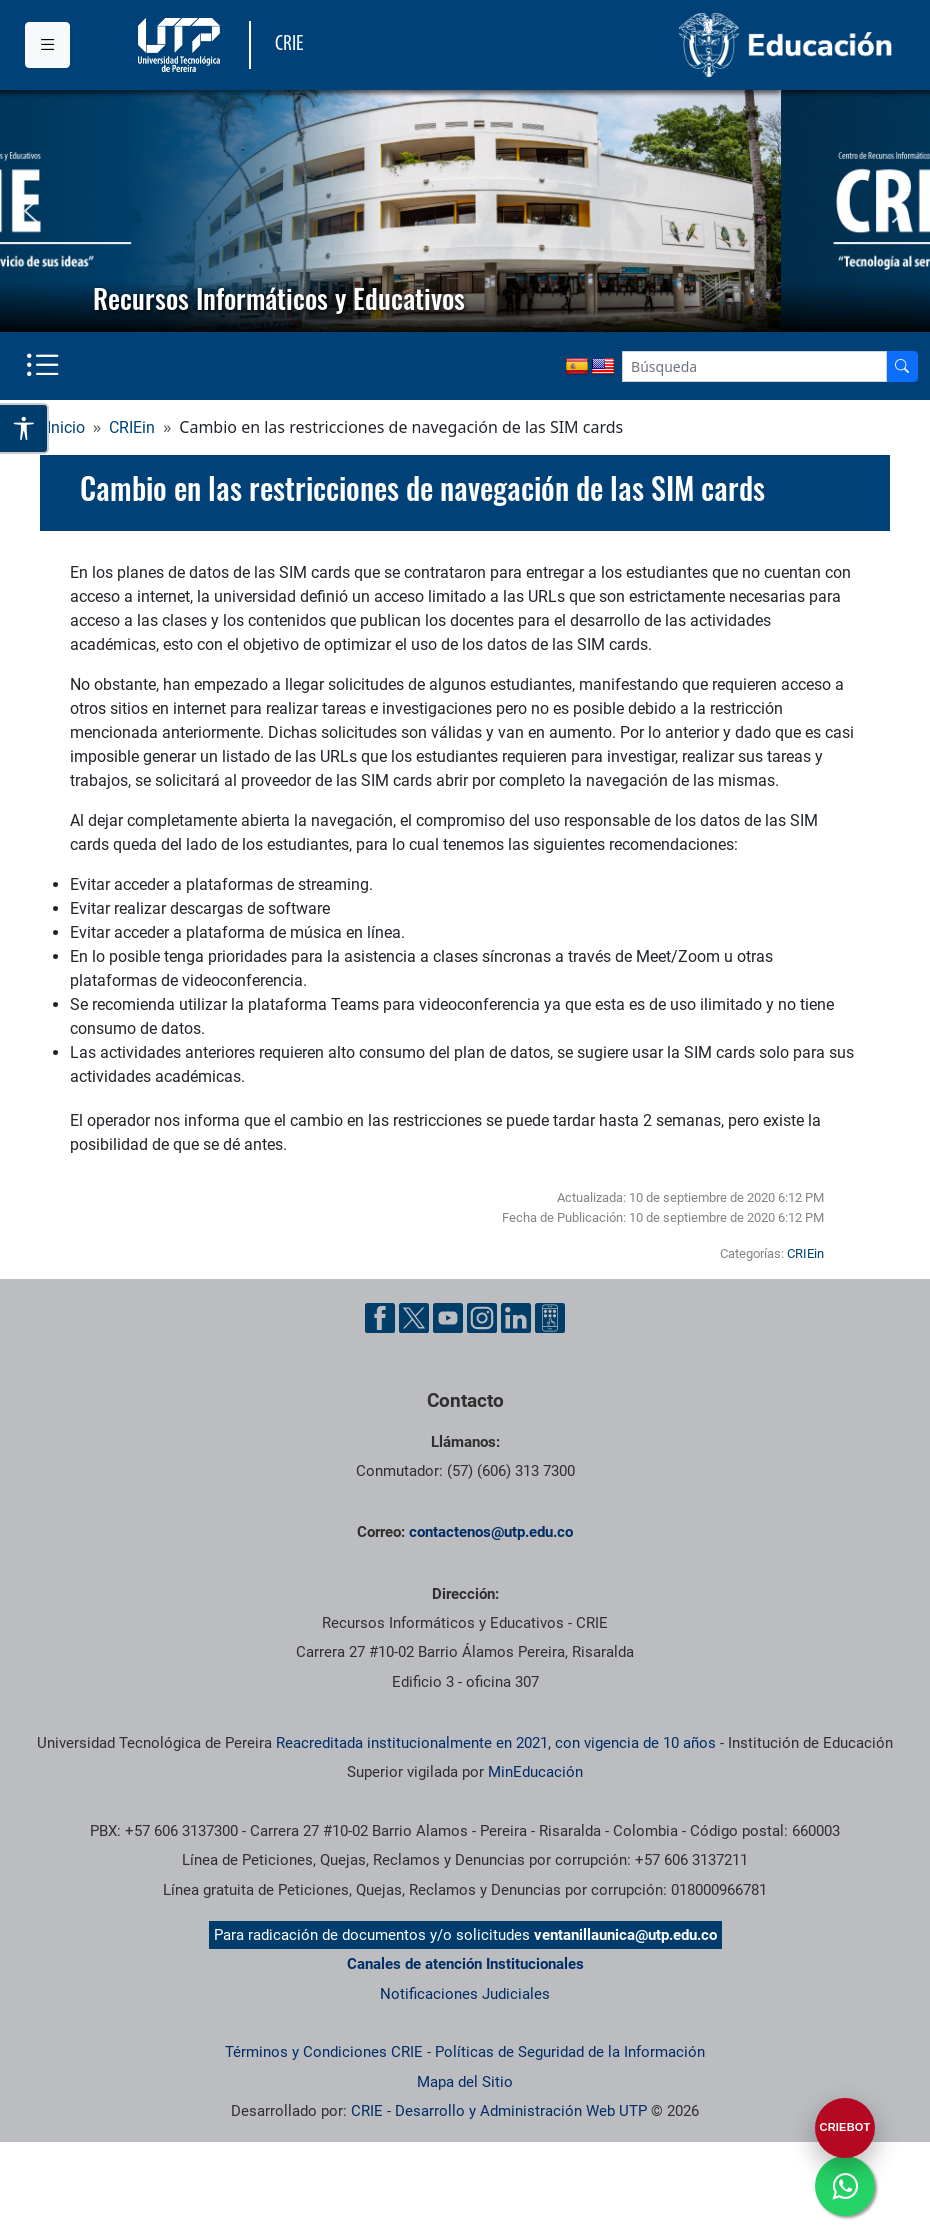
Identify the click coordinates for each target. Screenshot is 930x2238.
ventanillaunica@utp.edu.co (625, 1935)
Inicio (66, 427)
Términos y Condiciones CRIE (324, 2052)
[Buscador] (902, 366)
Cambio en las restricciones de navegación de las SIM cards (422, 488)
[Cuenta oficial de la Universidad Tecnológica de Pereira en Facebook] (380, 1318)
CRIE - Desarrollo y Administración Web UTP (499, 2111)
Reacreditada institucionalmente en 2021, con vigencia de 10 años (496, 1743)
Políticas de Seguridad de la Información (570, 2052)
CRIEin (132, 427)
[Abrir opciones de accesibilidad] (24, 428)
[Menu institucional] (47, 45)
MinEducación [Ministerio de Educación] (535, 1772)
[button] (31, 211)
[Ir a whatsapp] (845, 2186)
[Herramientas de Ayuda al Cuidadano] (550, 1318)
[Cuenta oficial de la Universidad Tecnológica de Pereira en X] (414, 1318)
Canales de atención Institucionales (465, 1964)
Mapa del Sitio (465, 2082)
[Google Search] (754, 366)
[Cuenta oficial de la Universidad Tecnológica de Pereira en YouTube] (448, 1318)
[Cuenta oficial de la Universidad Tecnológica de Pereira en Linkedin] (516, 1318)
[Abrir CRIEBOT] (845, 2128)
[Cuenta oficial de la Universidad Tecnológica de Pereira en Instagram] (482, 1318)
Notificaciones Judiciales (465, 1994)
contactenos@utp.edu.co (491, 1532)
